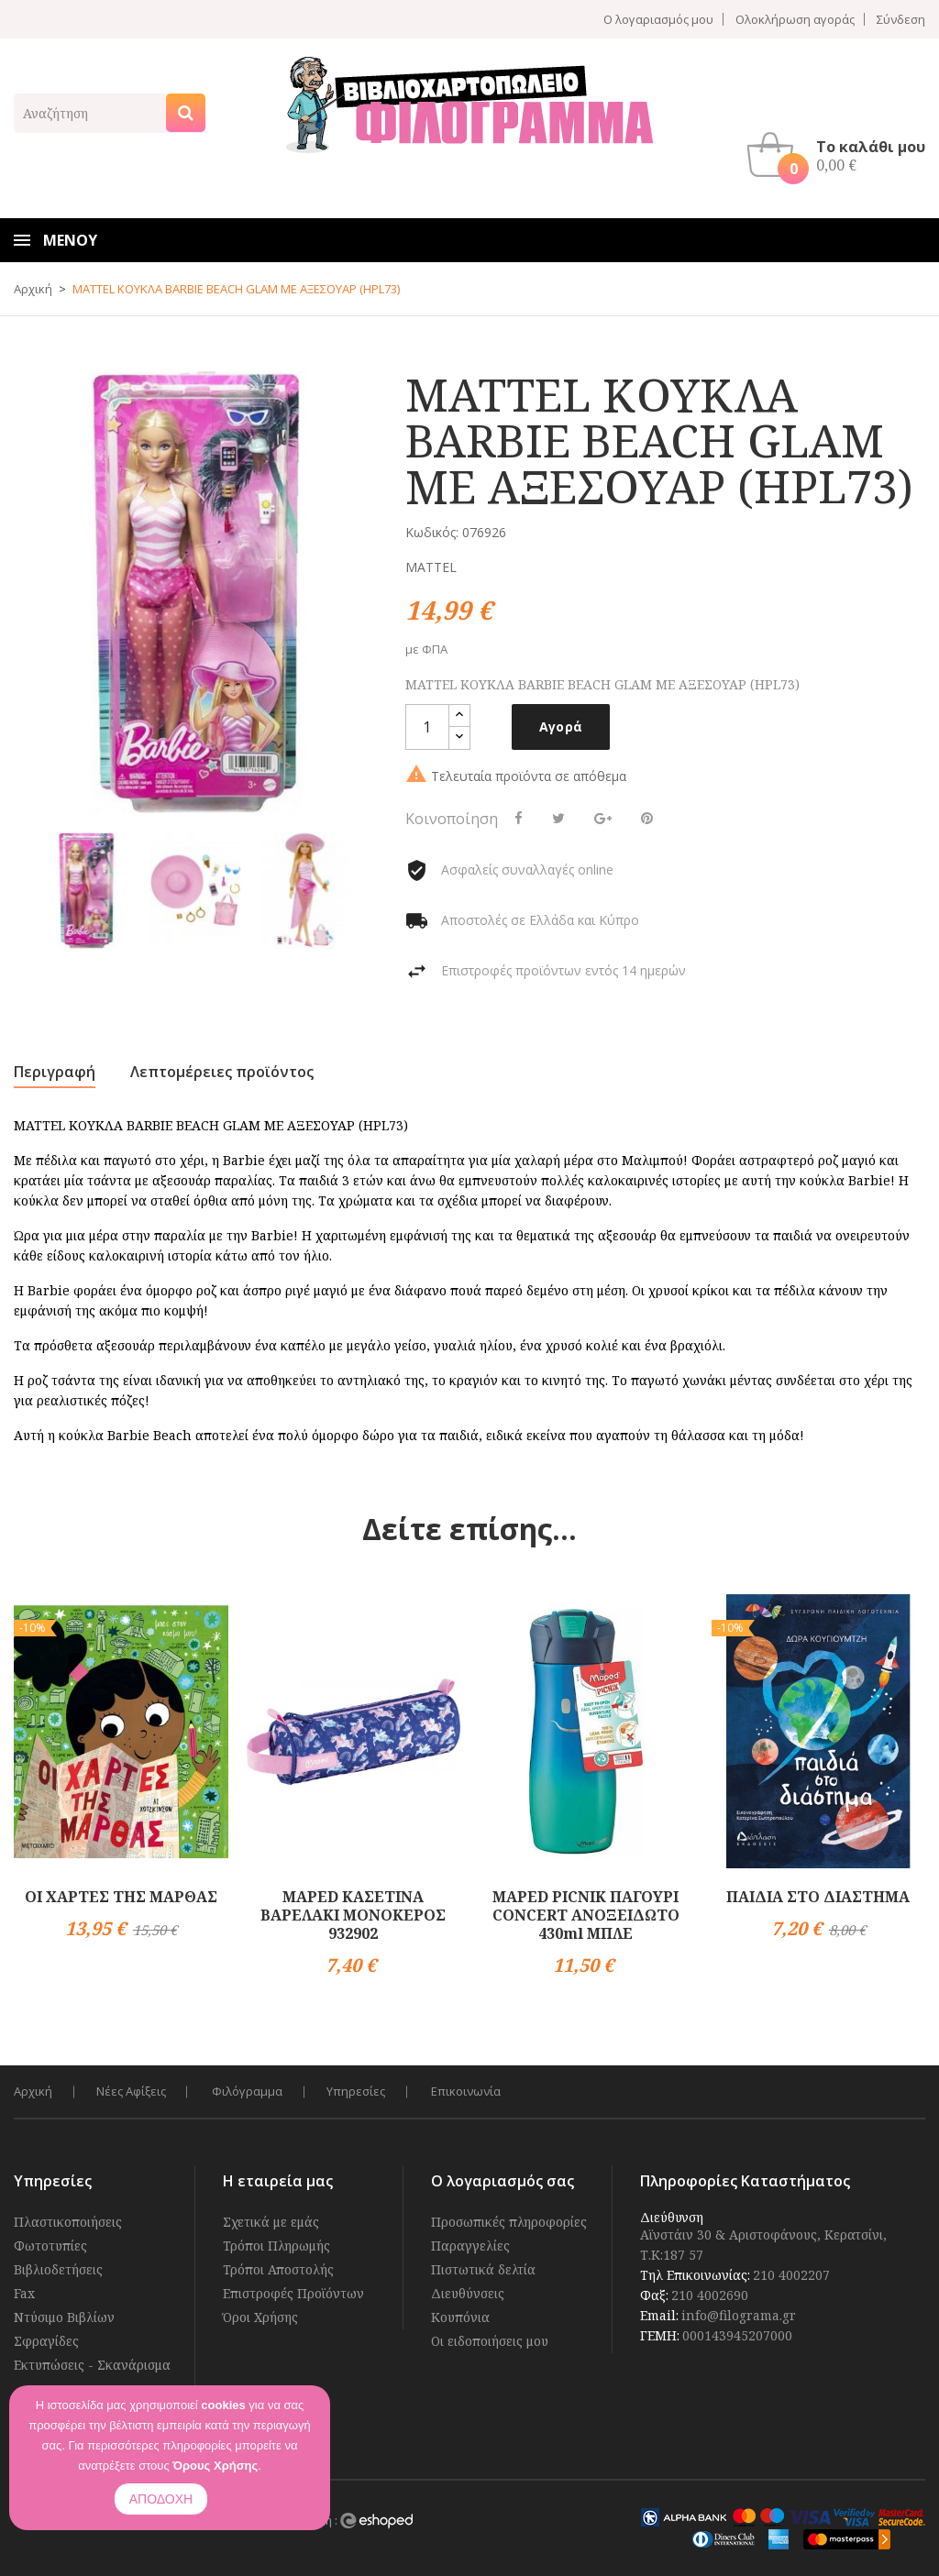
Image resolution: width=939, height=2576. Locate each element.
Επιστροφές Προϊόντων (293, 2292)
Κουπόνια (460, 2316)
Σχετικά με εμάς (271, 2220)
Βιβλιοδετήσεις (58, 2268)
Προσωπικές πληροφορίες (509, 2220)
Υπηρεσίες (362, 2091)
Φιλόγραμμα (251, 2091)
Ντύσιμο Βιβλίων (64, 2316)
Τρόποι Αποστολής (278, 2268)
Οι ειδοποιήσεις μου (489, 2340)
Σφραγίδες (46, 2340)
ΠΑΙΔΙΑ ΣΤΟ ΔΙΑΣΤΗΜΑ (818, 1896)
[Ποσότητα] (427, 727)
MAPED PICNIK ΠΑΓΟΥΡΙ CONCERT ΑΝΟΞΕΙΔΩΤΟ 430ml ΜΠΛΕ (585, 1914)
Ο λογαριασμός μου (658, 19)
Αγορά (561, 726)
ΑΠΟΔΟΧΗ (161, 2499)
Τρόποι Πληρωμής (276, 2244)
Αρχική (33, 2091)
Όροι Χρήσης (260, 2316)
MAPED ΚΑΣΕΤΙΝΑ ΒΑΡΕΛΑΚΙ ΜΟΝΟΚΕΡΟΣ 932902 (353, 1914)
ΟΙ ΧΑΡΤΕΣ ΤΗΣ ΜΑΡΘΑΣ (121, 1896)
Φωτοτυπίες (50, 2244)
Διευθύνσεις (467, 2292)
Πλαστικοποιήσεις (68, 2220)
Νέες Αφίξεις (133, 2091)
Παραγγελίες (470, 2244)
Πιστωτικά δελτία (483, 2268)
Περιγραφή (54, 1072)
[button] (841, 154)
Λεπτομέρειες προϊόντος (222, 1072)
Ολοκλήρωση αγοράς (795, 19)
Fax (24, 2292)
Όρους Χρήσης (215, 2465)
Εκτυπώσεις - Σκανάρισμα (92, 2363)
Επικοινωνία (475, 2091)
